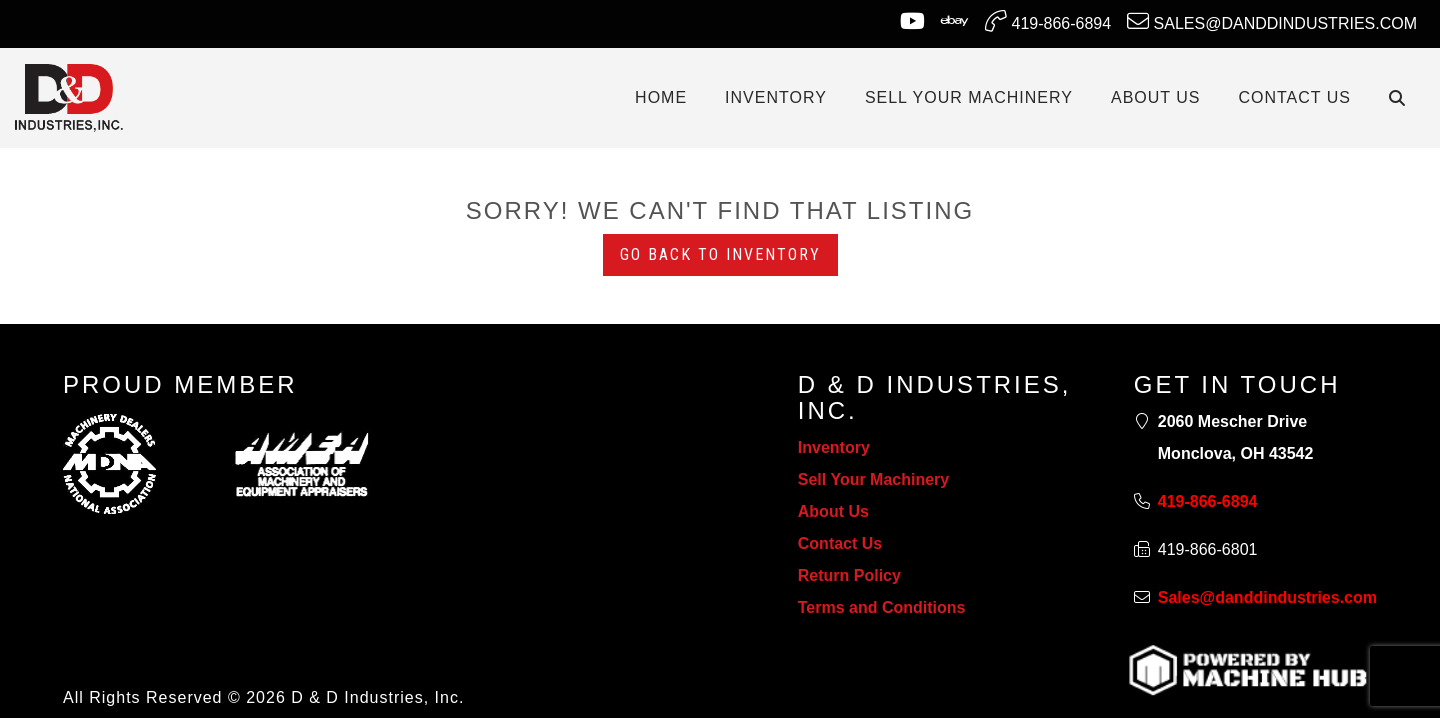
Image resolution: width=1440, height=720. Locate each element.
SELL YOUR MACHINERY (969, 97)
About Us (833, 511)
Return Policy (849, 575)
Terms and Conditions (882, 607)
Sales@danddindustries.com (1272, 21)
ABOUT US (1156, 97)
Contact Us (840, 543)
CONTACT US (1294, 97)
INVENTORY (776, 97)
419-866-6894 (1048, 21)
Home (661, 97)
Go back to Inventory (720, 254)
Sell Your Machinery (873, 479)
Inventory (834, 447)
